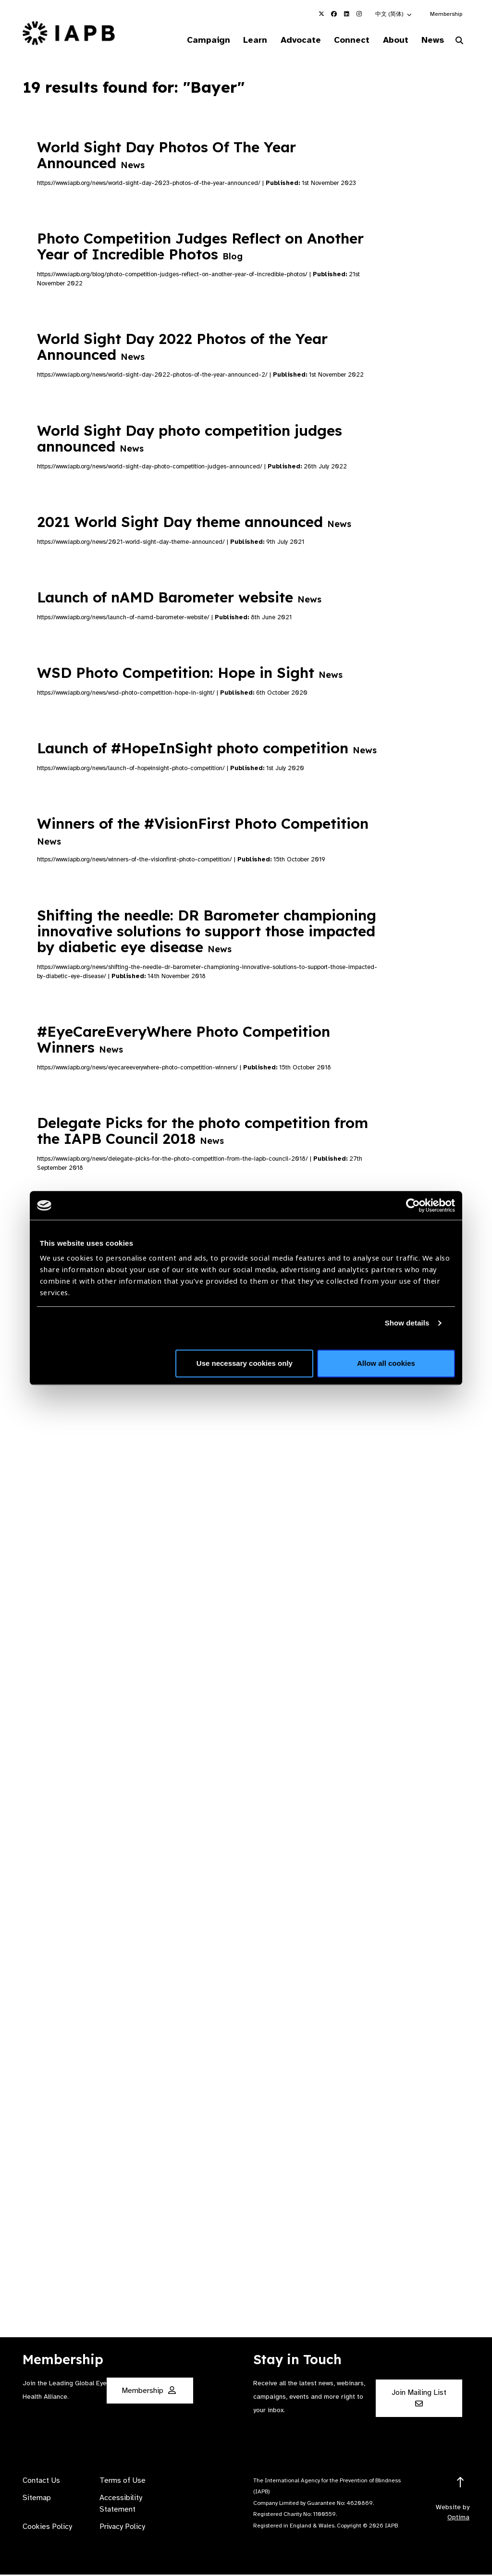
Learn (240, 40)
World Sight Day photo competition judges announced (189, 439)
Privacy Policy (122, 2528)
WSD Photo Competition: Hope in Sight (190, 674)
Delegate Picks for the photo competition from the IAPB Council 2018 (202, 1132)
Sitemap (37, 2499)
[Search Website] (459, 42)
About (389, 40)
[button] (394, 14)
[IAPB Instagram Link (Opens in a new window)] (359, 14)
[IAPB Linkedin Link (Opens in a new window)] (346, 14)
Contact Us (41, 2482)
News (429, 40)
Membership (446, 14)
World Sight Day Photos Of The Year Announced (166, 156)
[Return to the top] (460, 2484)
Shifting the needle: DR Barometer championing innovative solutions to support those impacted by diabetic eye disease (206, 932)
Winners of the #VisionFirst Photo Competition (203, 832)
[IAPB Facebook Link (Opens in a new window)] (334, 14)
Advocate (288, 40)
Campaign (189, 40)
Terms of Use (122, 2482)
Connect (342, 40)
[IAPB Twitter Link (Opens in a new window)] (321, 14)
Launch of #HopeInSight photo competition (207, 749)
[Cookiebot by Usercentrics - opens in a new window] (413, 1205)
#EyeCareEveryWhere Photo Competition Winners (183, 1041)
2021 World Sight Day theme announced (194, 523)
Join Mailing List (419, 2399)
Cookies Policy (47, 2528)
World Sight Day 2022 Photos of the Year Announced (182, 348)
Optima (458, 2519)
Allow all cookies (386, 1363)
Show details (407, 1323)
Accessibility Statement (120, 2504)
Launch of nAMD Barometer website (179, 598)
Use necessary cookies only (245, 1363)
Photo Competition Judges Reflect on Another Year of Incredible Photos (200, 248)
